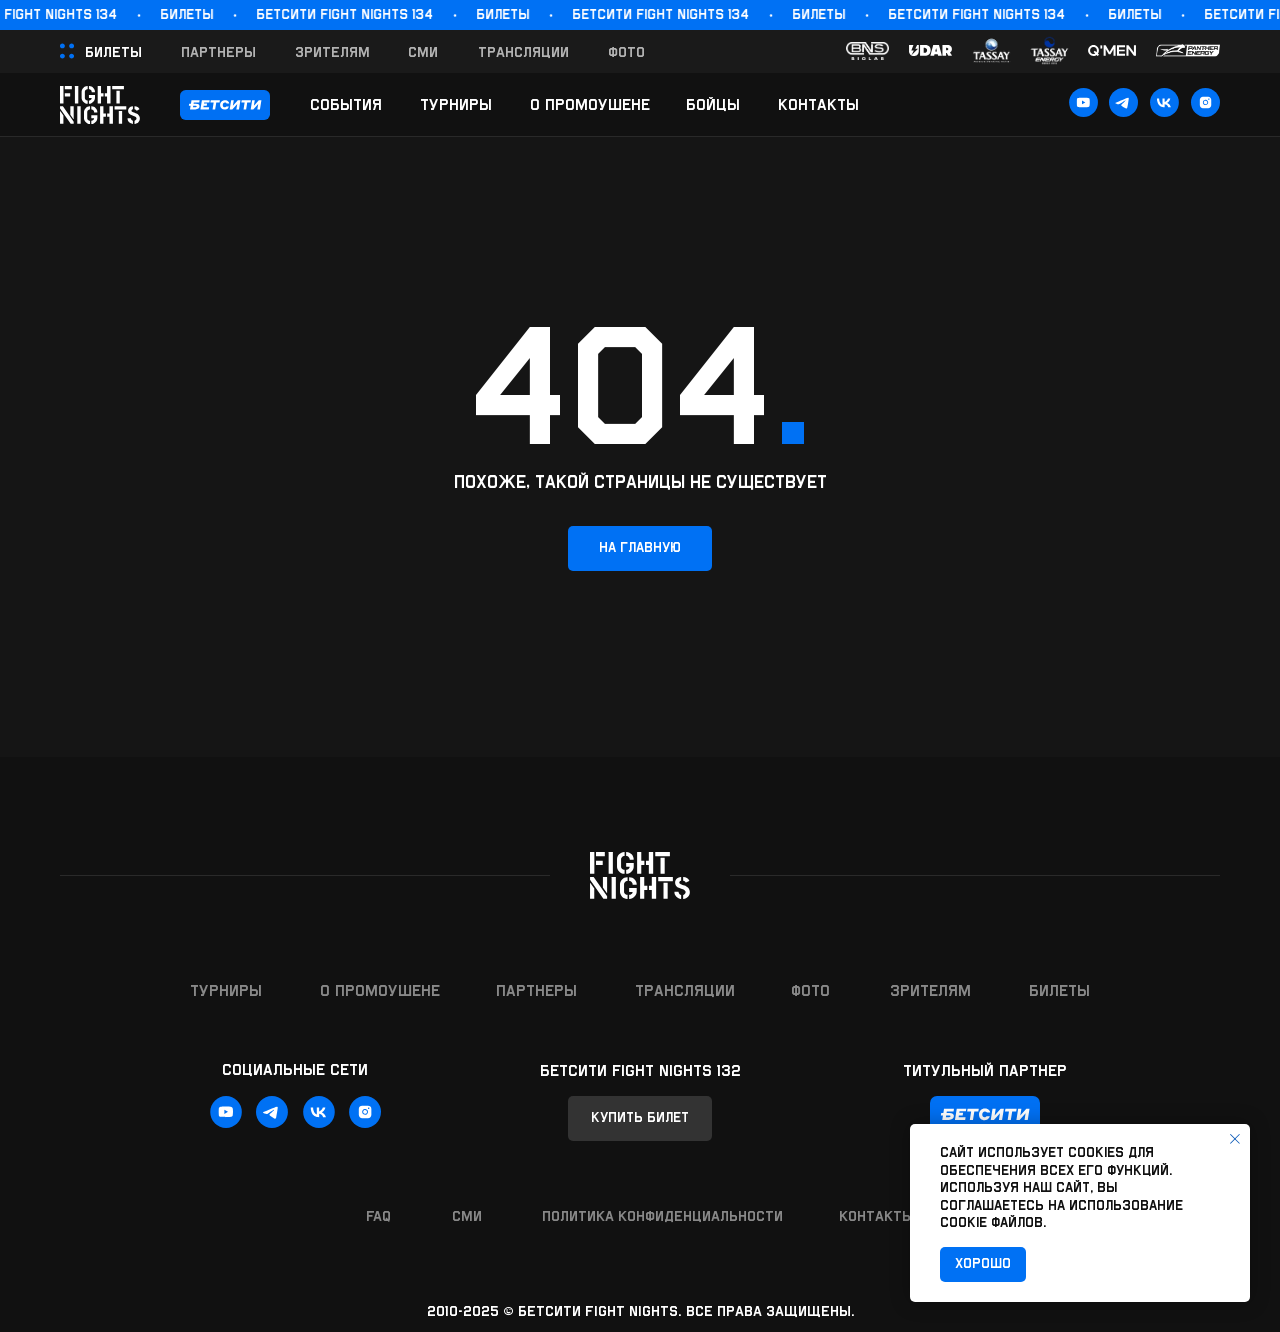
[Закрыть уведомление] (1235, 1139)
